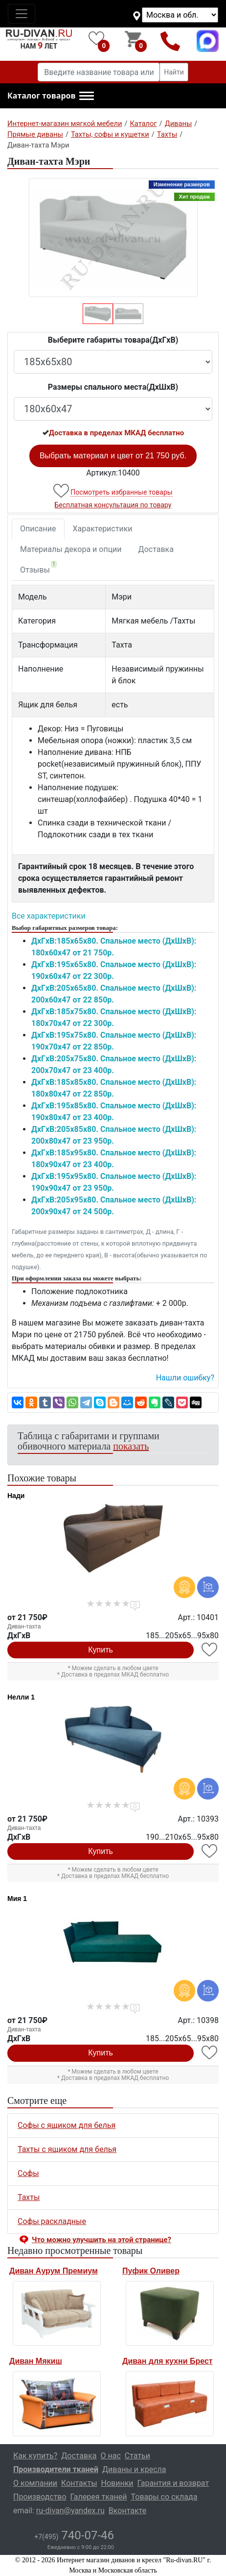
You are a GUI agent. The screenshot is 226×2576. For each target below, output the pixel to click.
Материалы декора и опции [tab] (71, 549)
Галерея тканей (98, 2496)
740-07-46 (74, 2535)
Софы (28, 2173)
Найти (174, 72)
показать (131, 1446)
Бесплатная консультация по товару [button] (113, 505)
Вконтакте (127, 2510)
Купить (100, 1650)
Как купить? (35, 2455)
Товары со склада (164, 2496)
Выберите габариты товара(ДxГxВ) (113, 340)
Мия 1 (17, 1898)
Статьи (137, 2455)
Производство (40, 2496)
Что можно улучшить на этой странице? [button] (101, 2239)
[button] (50, 96)
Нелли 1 (21, 1697)
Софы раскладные (52, 2221)
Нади (15, 1496)
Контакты (79, 2483)
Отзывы (38, 568)
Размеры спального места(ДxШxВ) (113, 387)
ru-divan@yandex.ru (70, 2510)
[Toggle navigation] (21, 14)
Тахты (29, 2197)
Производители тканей (55, 2469)
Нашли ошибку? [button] (185, 1377)
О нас (111, 2455)
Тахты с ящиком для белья (67, 2149)
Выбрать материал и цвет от (113, 455)
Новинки (117, 2483)
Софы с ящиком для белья (66, 2125)
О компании (35, 2483)
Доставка (156, 549)
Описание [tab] (38, 528)
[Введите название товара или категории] (99, 72)
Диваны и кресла (134, 2469)
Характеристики (103, 528)
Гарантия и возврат (173, 2483)
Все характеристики (49, 916)
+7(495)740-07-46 (170, 41)
